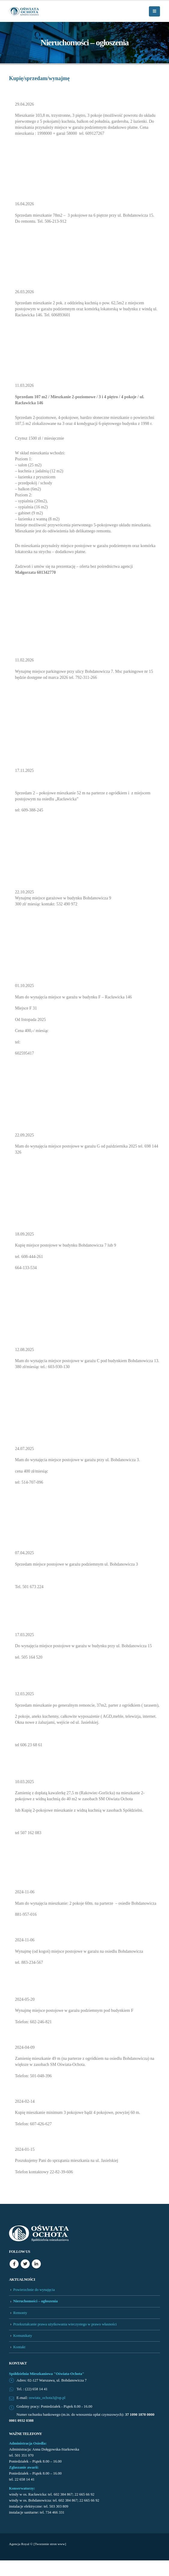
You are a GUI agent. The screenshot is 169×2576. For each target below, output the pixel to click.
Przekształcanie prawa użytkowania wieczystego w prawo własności (65, 2324)
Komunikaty (22, 2336)
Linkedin (36, 2263)
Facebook (14, 2263)
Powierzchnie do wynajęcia (34, 2290)
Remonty (20, 2313)
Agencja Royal (19, 2544)
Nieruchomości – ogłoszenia (35, 2301)
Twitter (25, 2263)
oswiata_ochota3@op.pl (47, 2398)
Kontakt (19, 2347)
